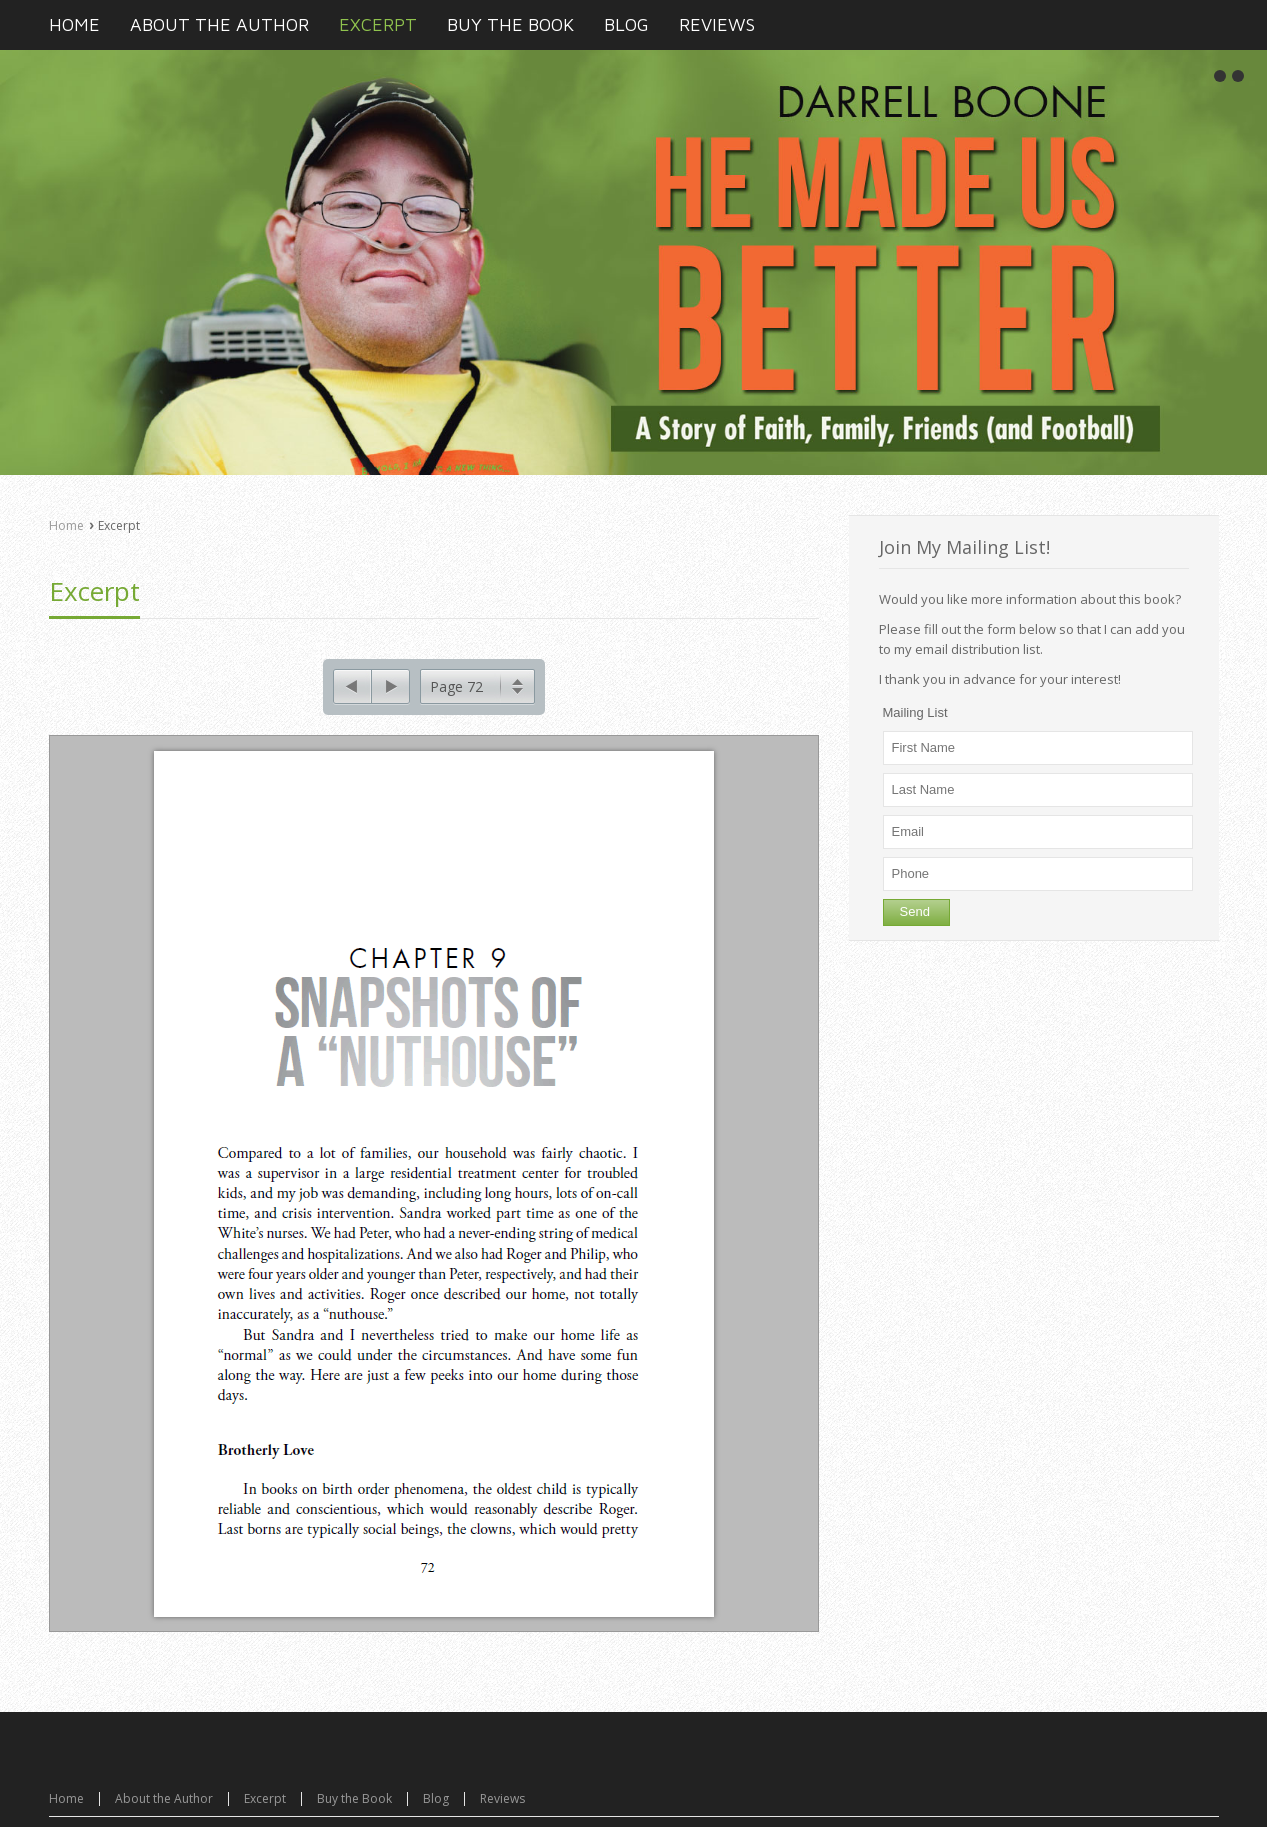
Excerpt (94, 591)
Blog (436, 1791)
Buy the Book (354, 1791)
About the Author (164, 1791)
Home (66, 525)
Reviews (502, 1791)
